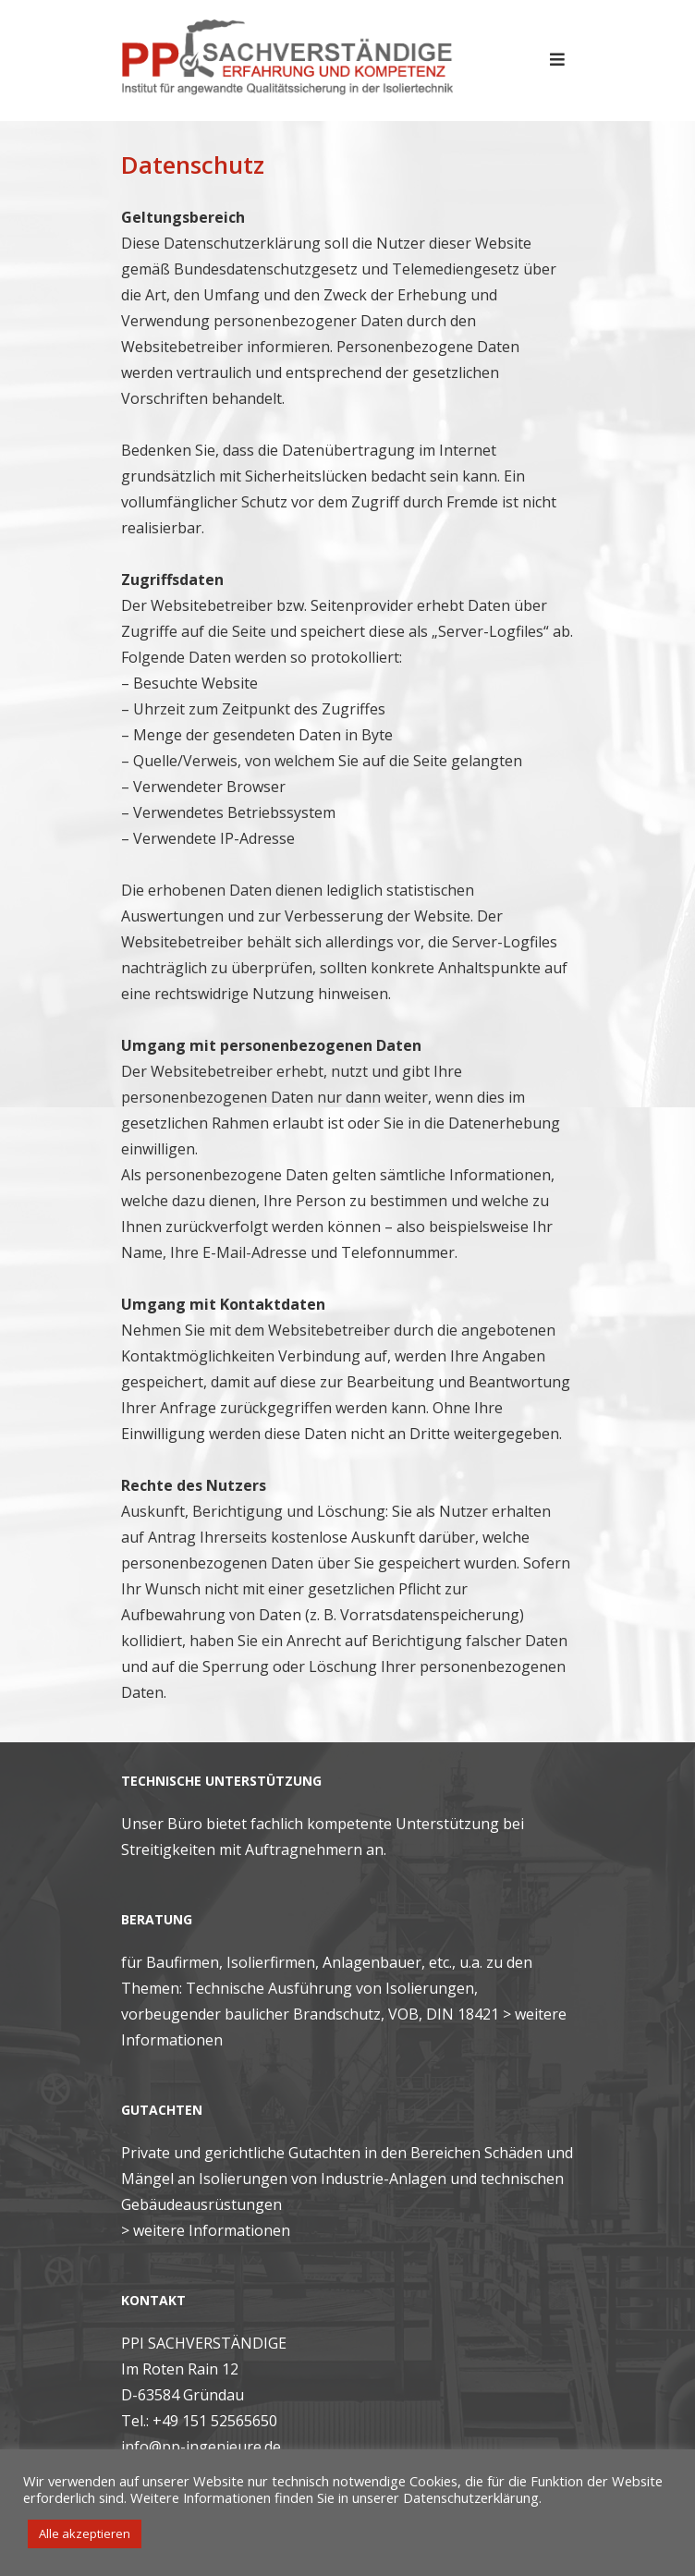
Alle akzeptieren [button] (84, 2533)
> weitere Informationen (205, 2230)
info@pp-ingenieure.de (201, 2446)
